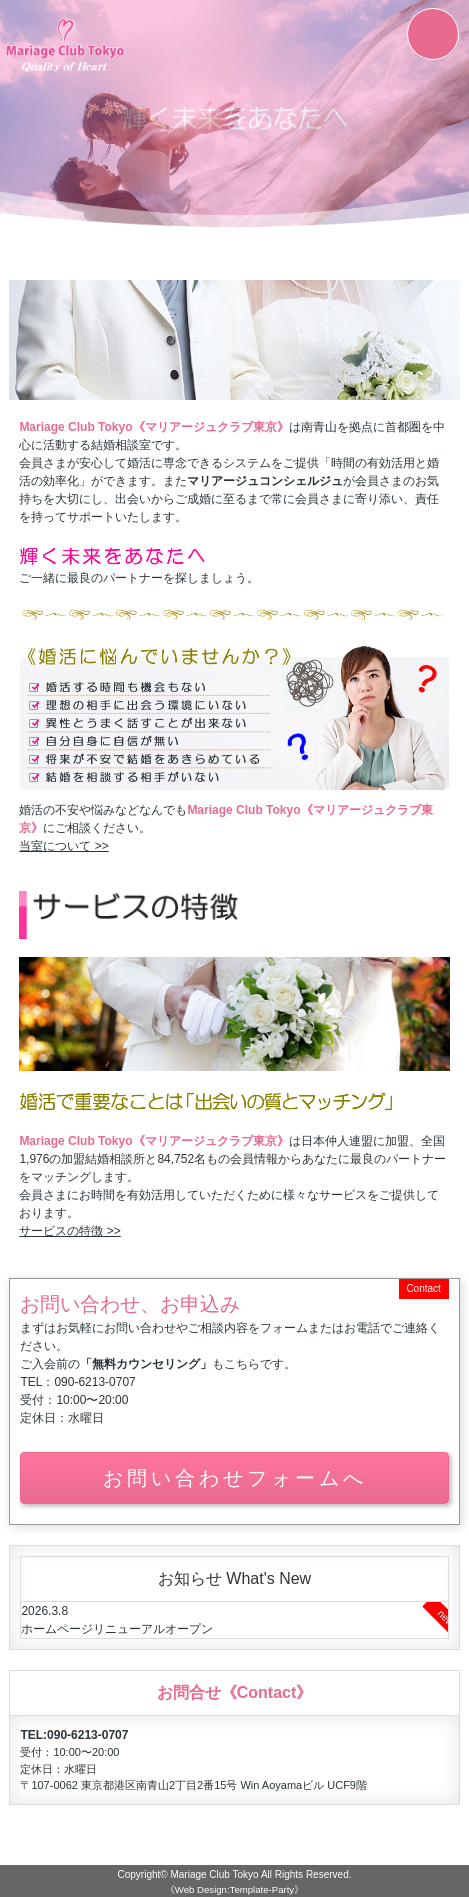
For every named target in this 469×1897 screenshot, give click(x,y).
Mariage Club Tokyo (214, 1874)
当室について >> (63, 846)
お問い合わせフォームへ (235, 1478)
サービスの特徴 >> (69, 1231)
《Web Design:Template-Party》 (234, 1889)
